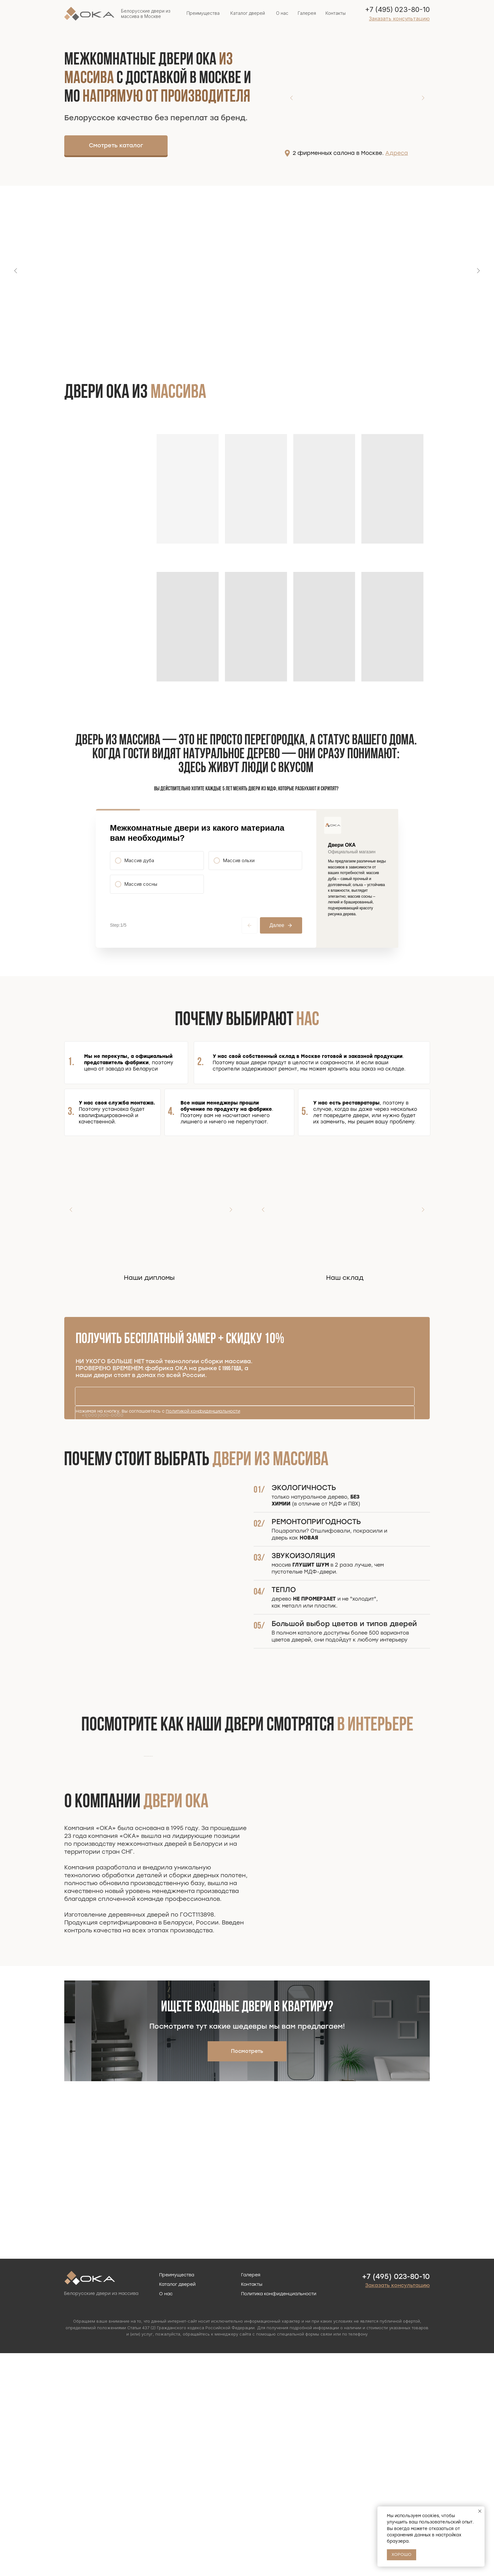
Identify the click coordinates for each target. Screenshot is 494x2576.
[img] (181, 144)
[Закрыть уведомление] (480, 2511)
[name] (245, 1446)
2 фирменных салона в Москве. (350, 153)
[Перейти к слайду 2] (250, 345)
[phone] (245, 1465)
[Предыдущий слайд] (15, 270)
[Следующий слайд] (478, 270)
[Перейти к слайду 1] (243, 345)
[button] (399, 18)
